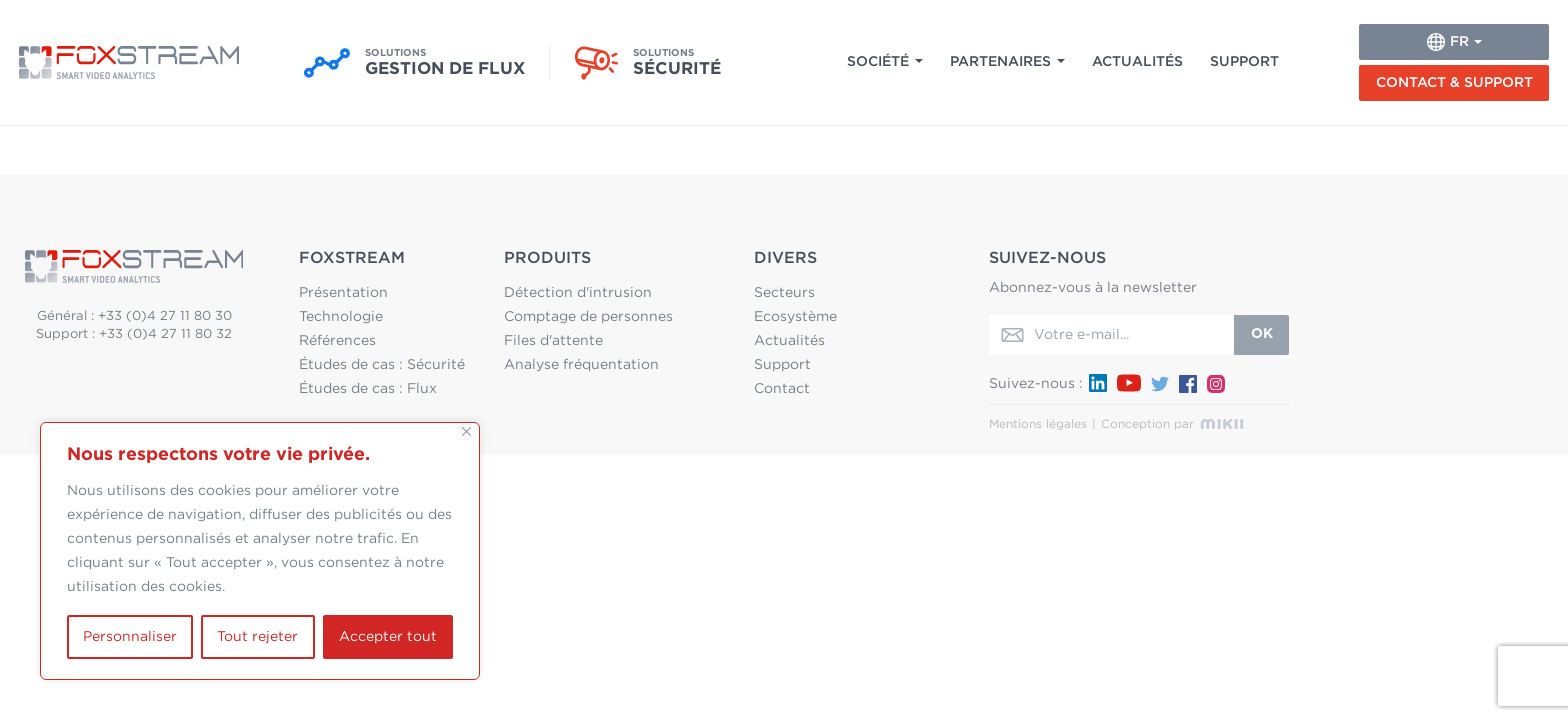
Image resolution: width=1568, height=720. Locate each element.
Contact (782, 389)
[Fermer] (466, 431)
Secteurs (784, 293)
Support (1244, 62)
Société (878, 62)
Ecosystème (795, 317)
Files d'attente (553, 341)
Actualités (1137, 62)
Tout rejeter (257, 637)
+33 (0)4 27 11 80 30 (165, 316)
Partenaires (1000, 62)
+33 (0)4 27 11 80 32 (165, 334)
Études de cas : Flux (368, 389)
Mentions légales (1038, 424)
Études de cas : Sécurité (382, 365)
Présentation (343, 293)
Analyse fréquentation (581, 365)
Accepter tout (388, 637)
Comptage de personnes (588, 317)
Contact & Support (1454, 83)
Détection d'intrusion (578, 293)
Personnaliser (130, 637)
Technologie (341, 317)
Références (337, 341)
